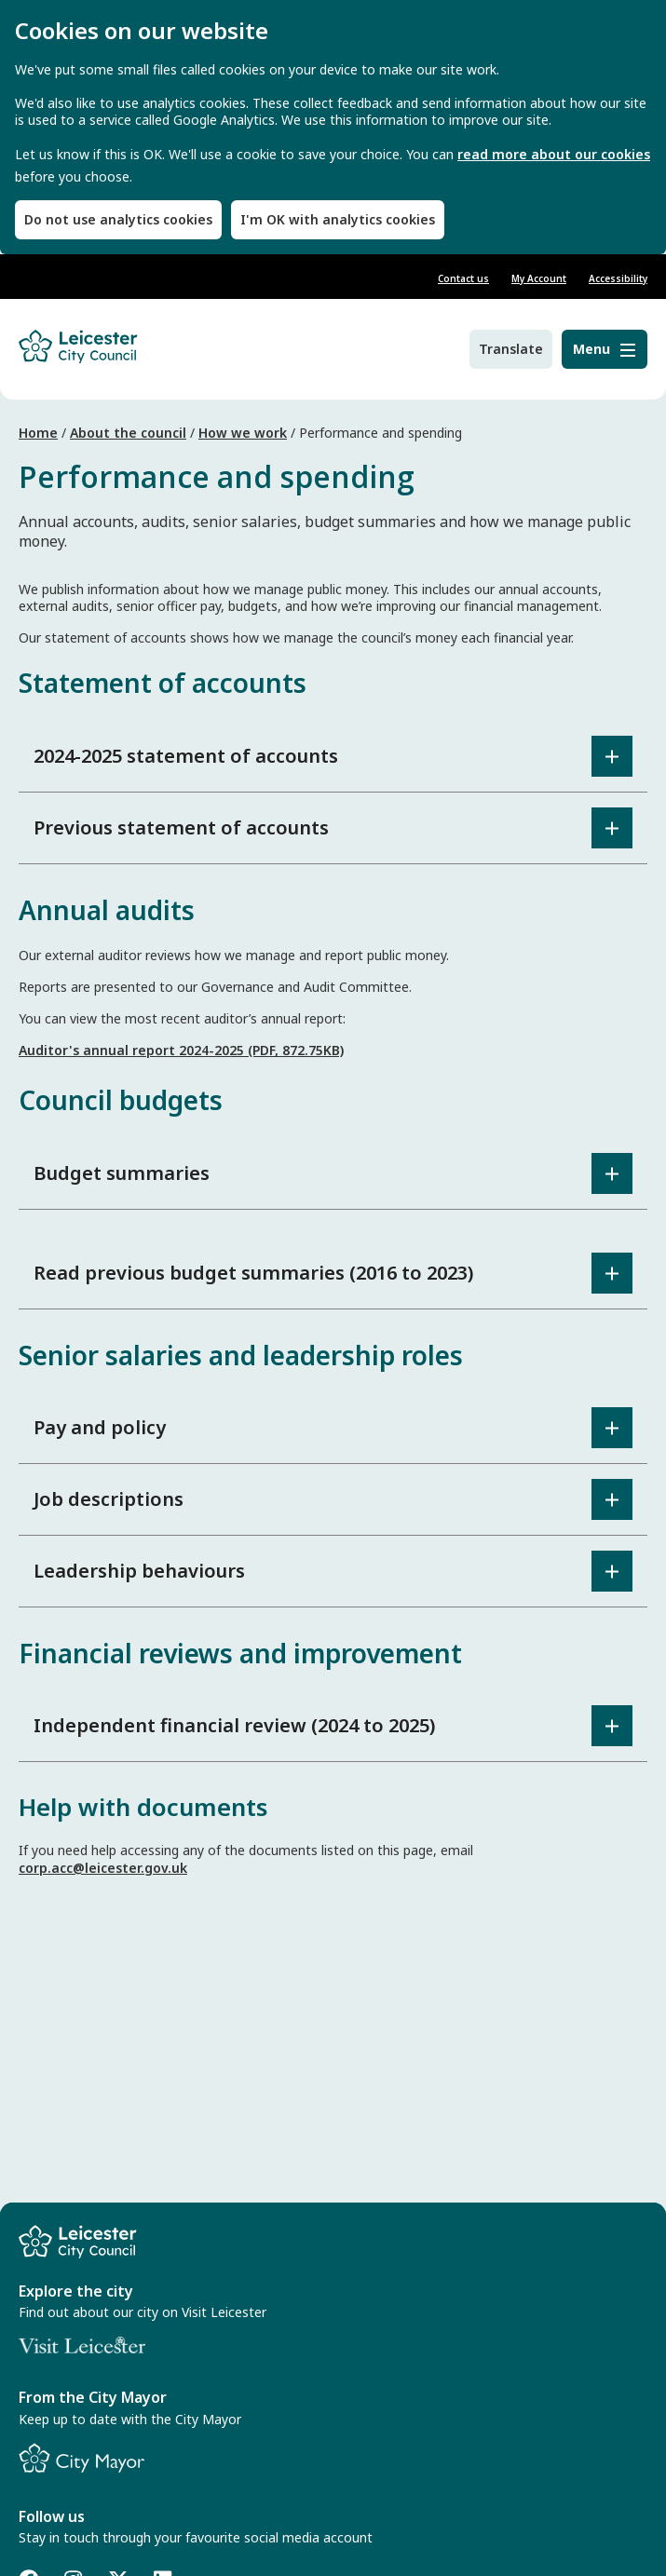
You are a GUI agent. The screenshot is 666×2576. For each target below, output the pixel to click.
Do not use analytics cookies (118, 219)
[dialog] (333, 127)
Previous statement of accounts (181, 827)
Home (38, 432)
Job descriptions (108, 1499)
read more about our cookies (553, 154)
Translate (511, 349)
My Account (538, 278)
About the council (128, 432)
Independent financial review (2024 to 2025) (234, 1725)
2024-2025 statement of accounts (186, 755)
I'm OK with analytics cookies (337, 219)
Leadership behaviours (139, 1570)
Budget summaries (122, 1173)
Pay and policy (100, 1427)
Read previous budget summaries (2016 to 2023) (253, 1272)
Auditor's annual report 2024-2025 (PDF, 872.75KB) (181, 1050)
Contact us (463, 278)
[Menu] (604, 349)
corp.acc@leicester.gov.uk (103, 1868)
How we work (242, 432)
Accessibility (618, 278)
